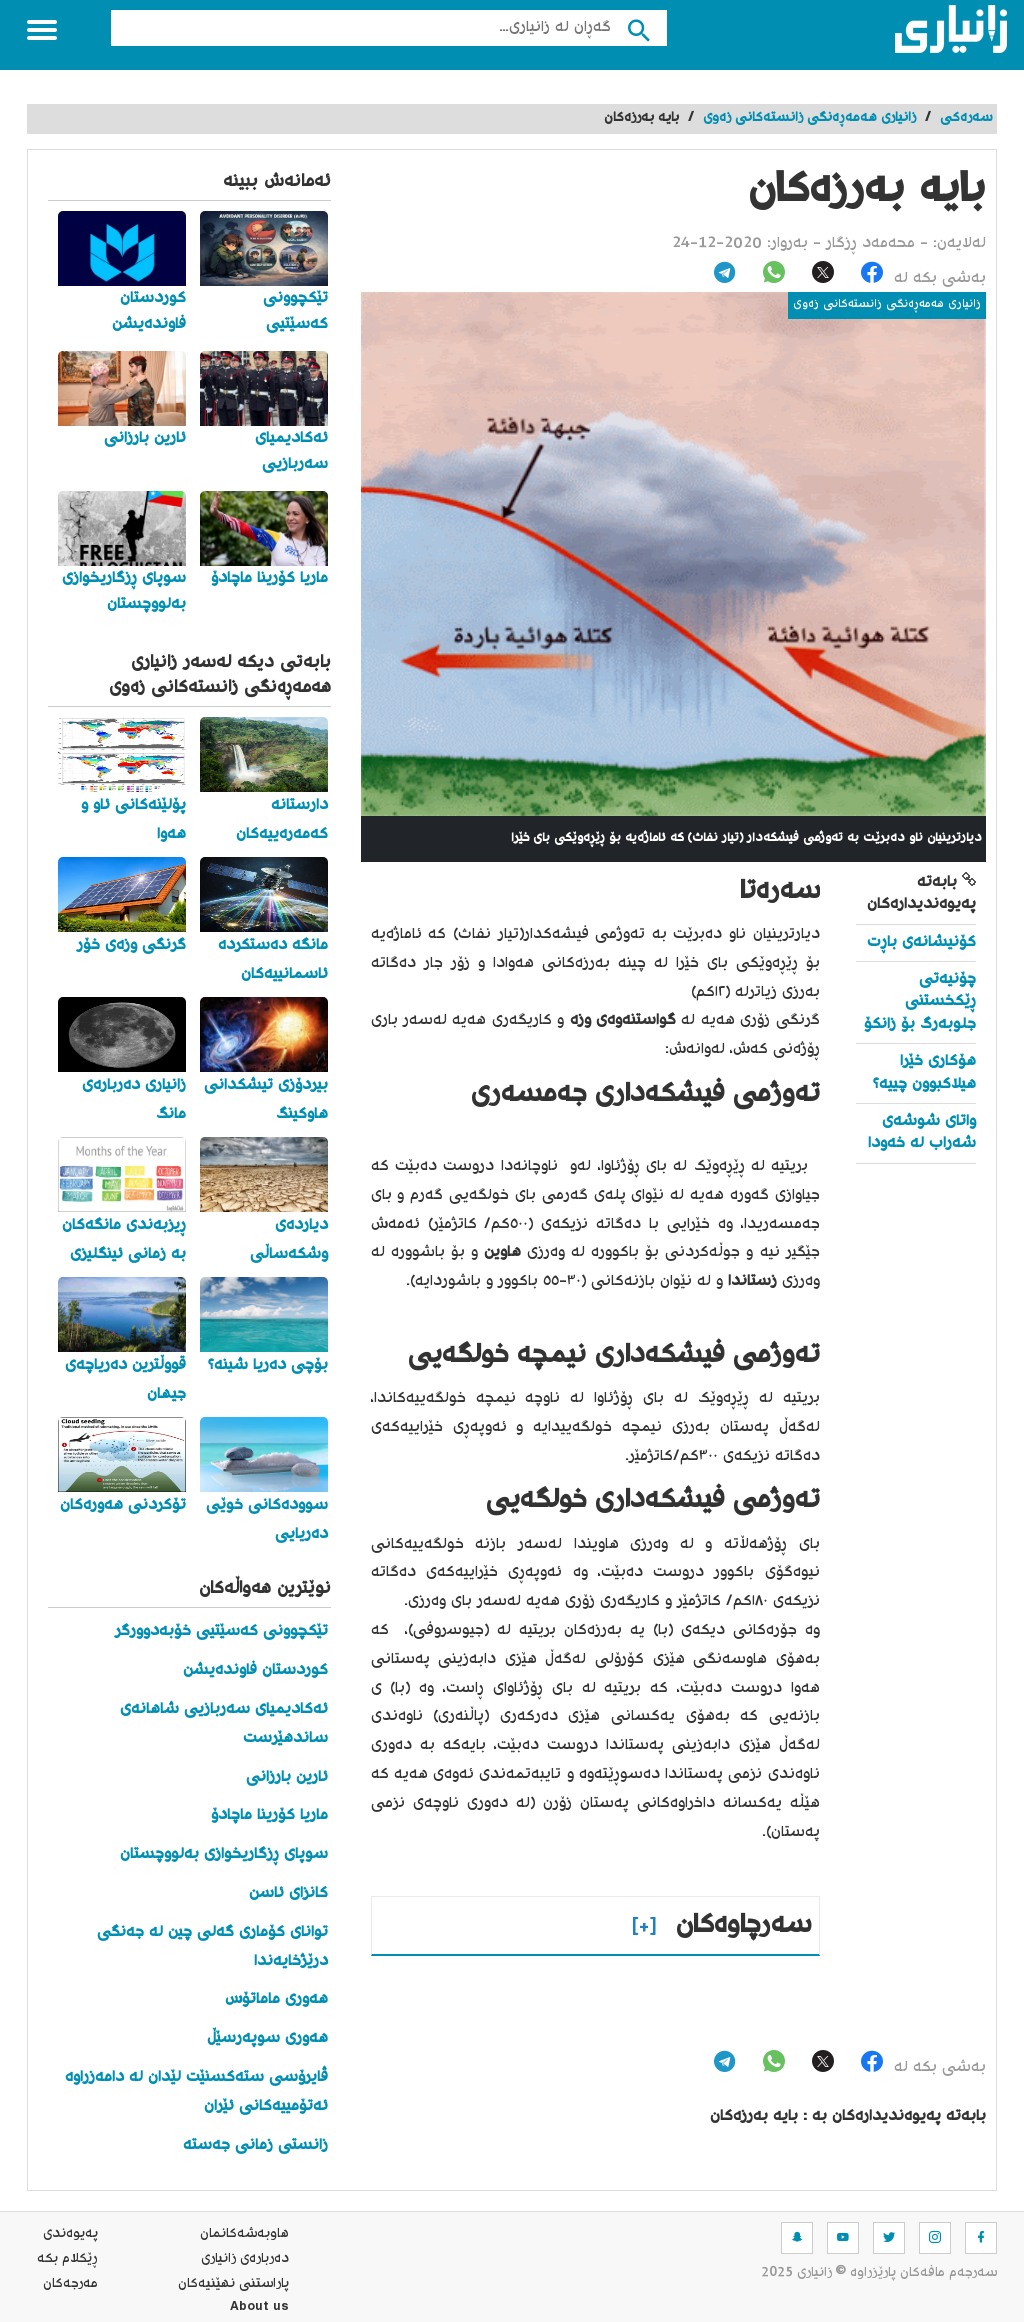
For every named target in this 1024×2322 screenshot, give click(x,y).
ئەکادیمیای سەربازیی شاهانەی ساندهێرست (224, 1724)
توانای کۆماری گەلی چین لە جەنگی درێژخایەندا (212, 1947)
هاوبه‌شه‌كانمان (244, 2234)
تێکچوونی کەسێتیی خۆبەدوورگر (221, 1631)
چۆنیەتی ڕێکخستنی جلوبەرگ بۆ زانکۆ (920, 1002)
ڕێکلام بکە (67, 2259)
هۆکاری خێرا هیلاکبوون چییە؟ (924, 1072)
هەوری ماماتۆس (276, 1999)
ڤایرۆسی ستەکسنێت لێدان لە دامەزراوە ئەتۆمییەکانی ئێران (196, 2092)
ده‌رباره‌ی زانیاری (245, 2259)
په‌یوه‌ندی (70, 2234)
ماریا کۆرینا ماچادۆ (269, 1815)
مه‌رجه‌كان (70, 2284)
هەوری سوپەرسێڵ (267, 2038)
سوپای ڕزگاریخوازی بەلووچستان (224, 1854)
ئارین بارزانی (287, 1777)
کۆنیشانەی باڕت (921, 942)
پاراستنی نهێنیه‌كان (233, 2284)
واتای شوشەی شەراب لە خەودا (922, 1132)
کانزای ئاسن (288, 1893)
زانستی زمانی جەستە (255, 2145)
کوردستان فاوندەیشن (255, 1670)
